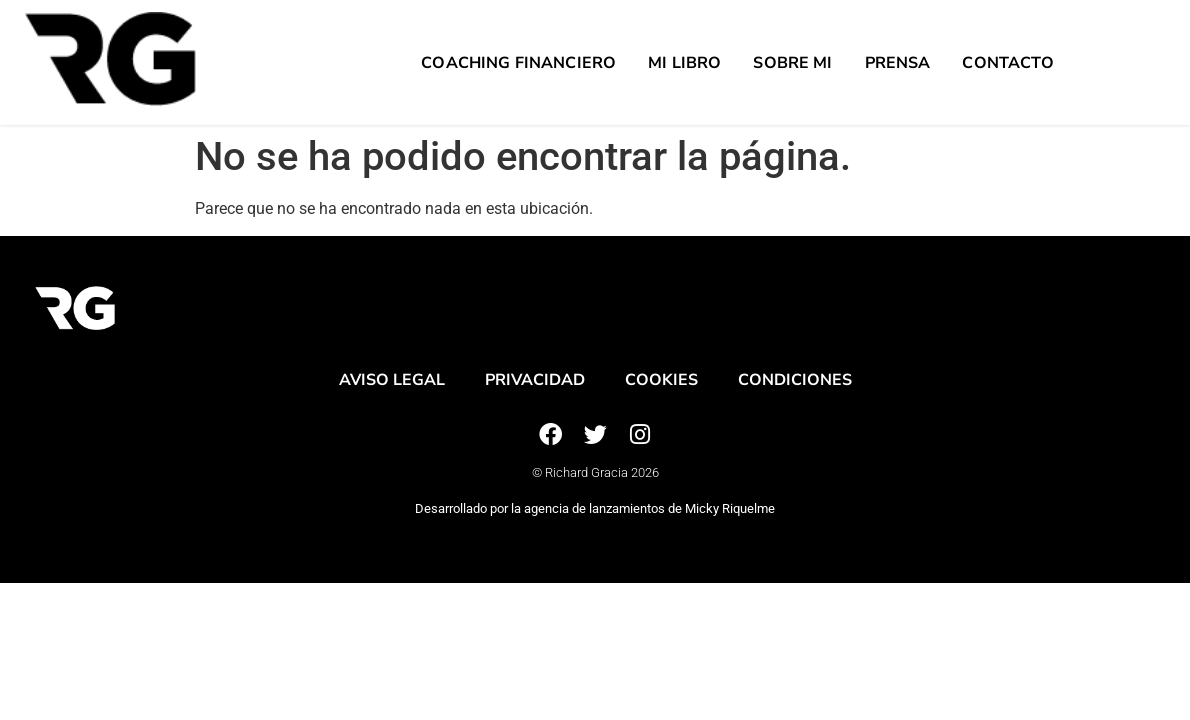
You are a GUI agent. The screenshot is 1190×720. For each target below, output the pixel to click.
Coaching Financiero (518, 63)
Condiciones (795, 380)
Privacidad (535, 380)
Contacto (1007, 63)
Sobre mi (792, 63)
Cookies (661, 380)
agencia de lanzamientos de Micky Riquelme (649, 508)
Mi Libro (684, 63)
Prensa (898, 63)
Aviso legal (392, 380)
